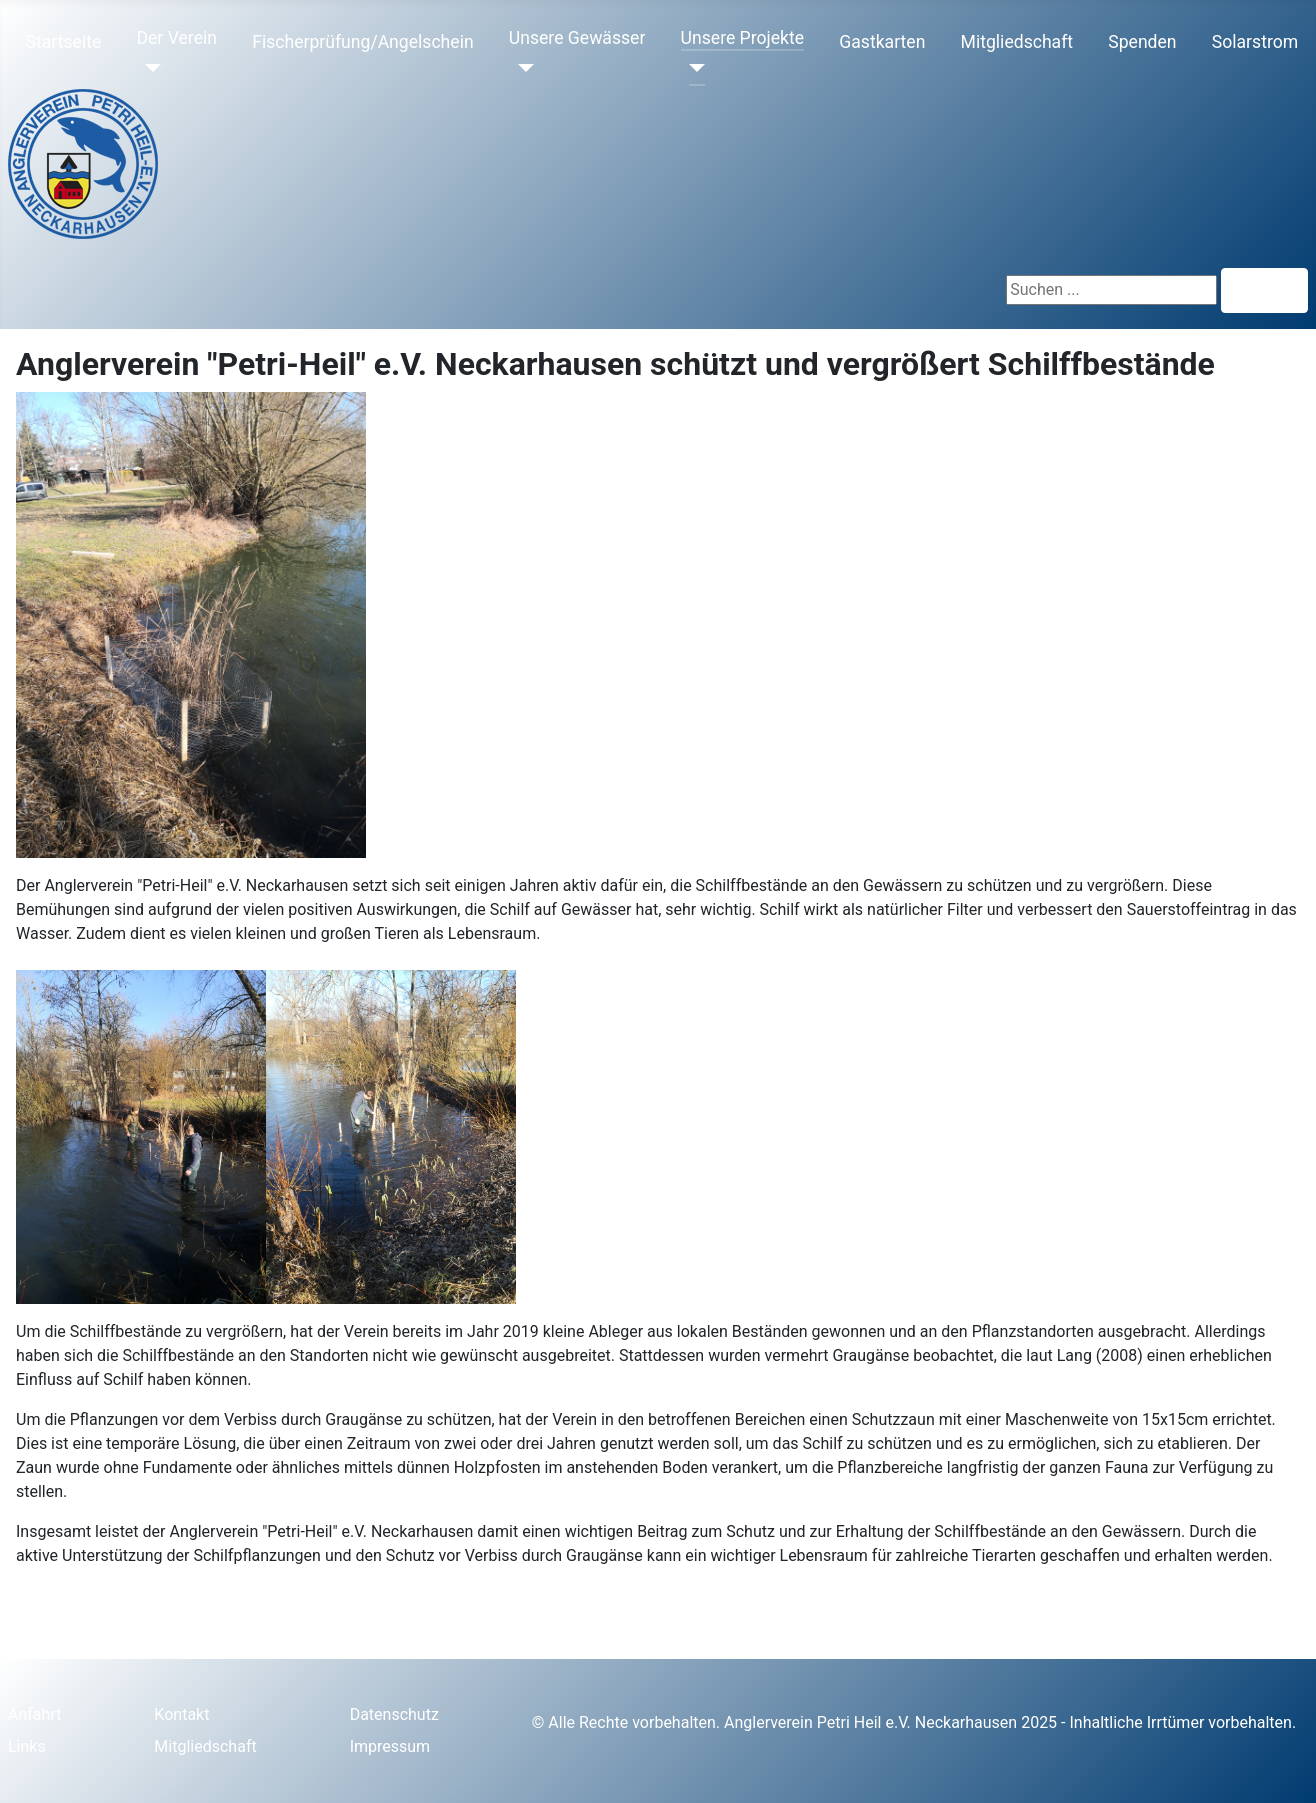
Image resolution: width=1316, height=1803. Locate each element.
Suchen (1264, 290)
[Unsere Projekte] (693, 68)
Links (27, 1746)
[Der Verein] (148, 68)
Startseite (64, 42)
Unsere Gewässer (577, 38)
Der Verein (176, 38)
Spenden (1142, 42)
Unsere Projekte (743, 38)
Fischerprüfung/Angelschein (362, 42)
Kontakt (181, 1714)
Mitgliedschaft (1017, 42)
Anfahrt (34, 1714)
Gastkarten (882, 42)
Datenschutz (394, 1714)
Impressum (390, 1746)
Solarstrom (1255, 42)
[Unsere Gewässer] (521, 68)
